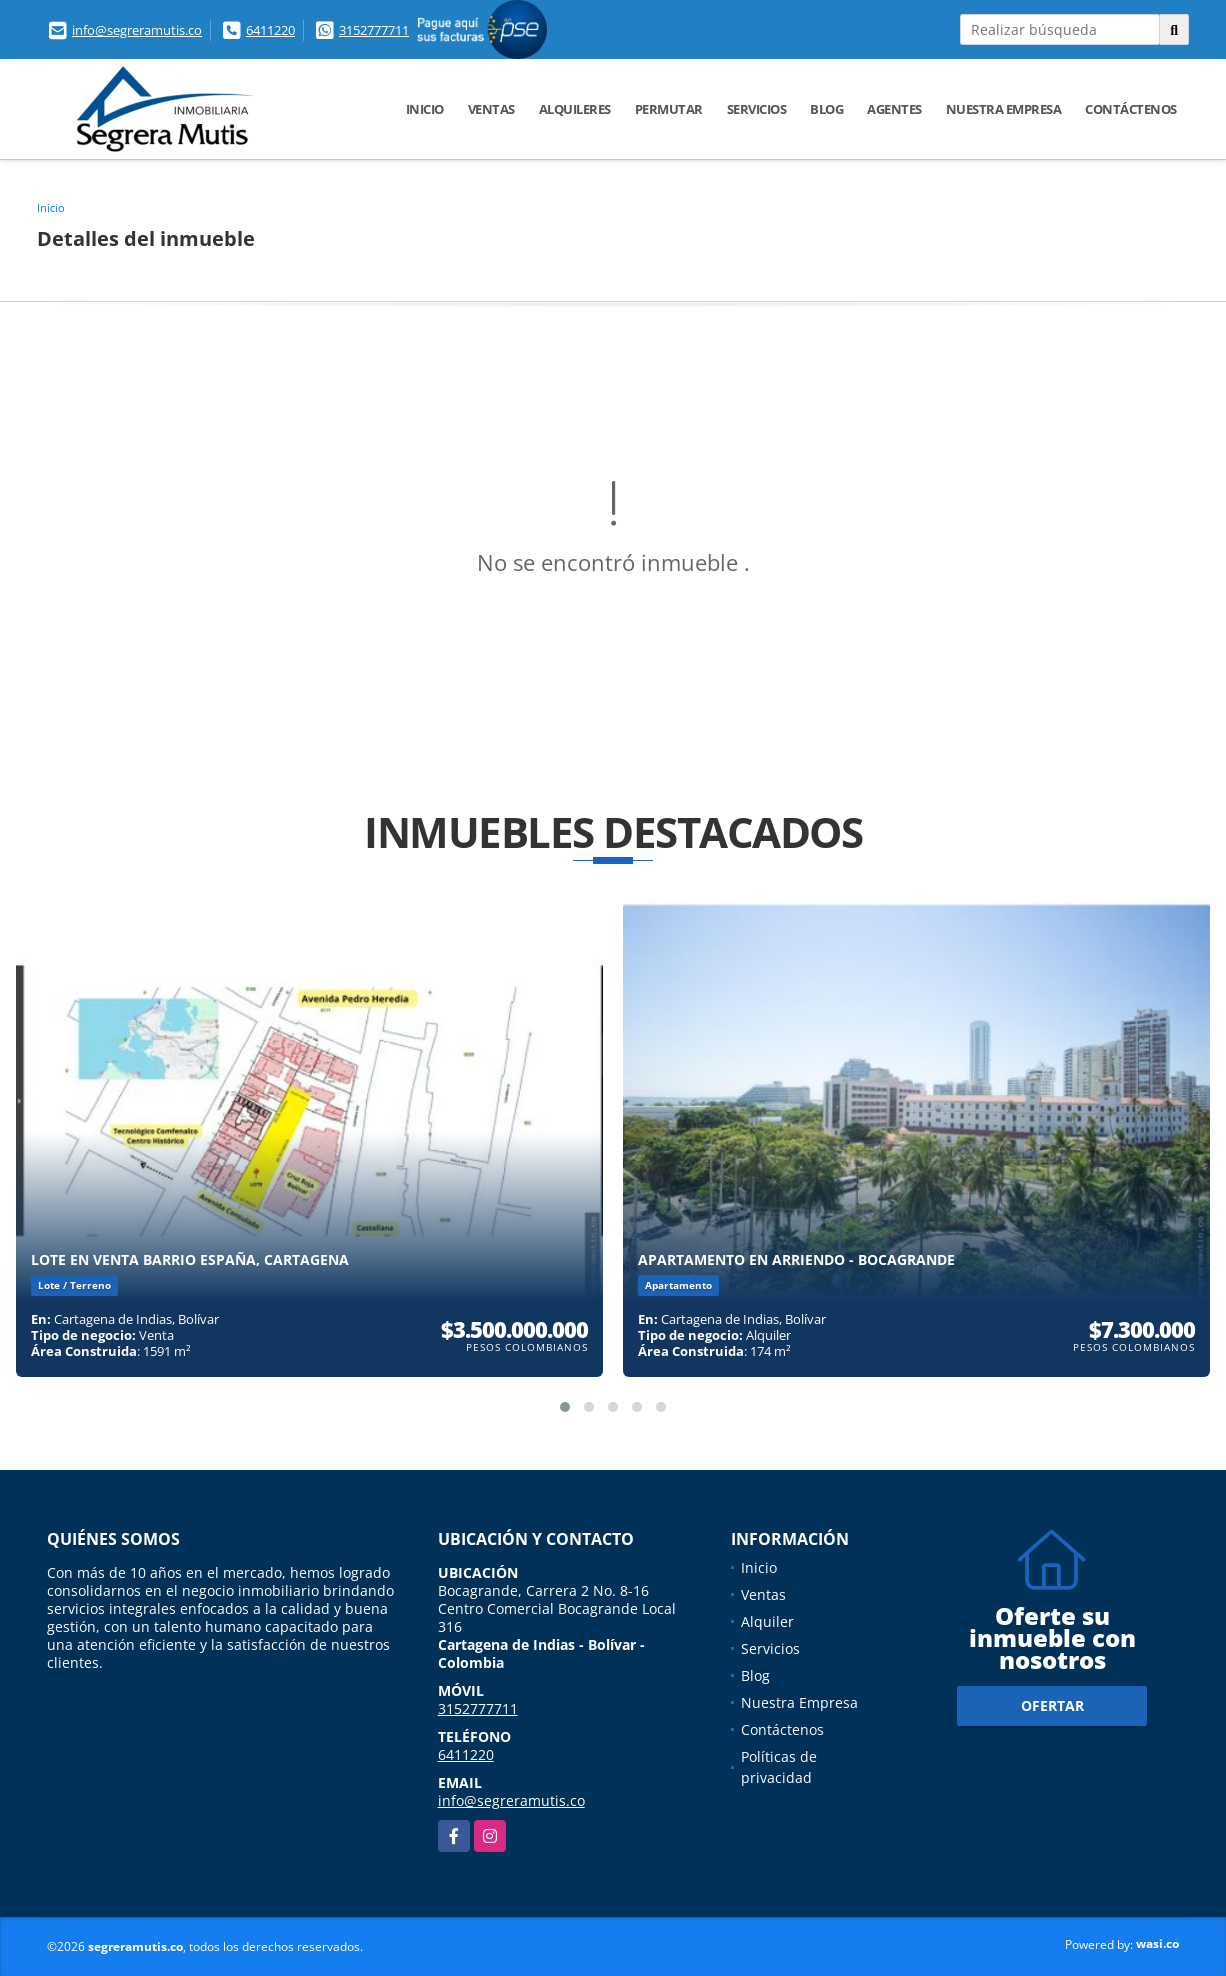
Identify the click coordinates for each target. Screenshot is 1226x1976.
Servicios (757, 109)
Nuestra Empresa (1004, 109)
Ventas (491, 109)
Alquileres (575, 109)
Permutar (669, 109)
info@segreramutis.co (137, 30)
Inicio (425, 109)
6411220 (270, 30)
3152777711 (374, 30)
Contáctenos (1131, 109)
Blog (826, 109)
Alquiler (767, 1621)
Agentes (894, 109)
